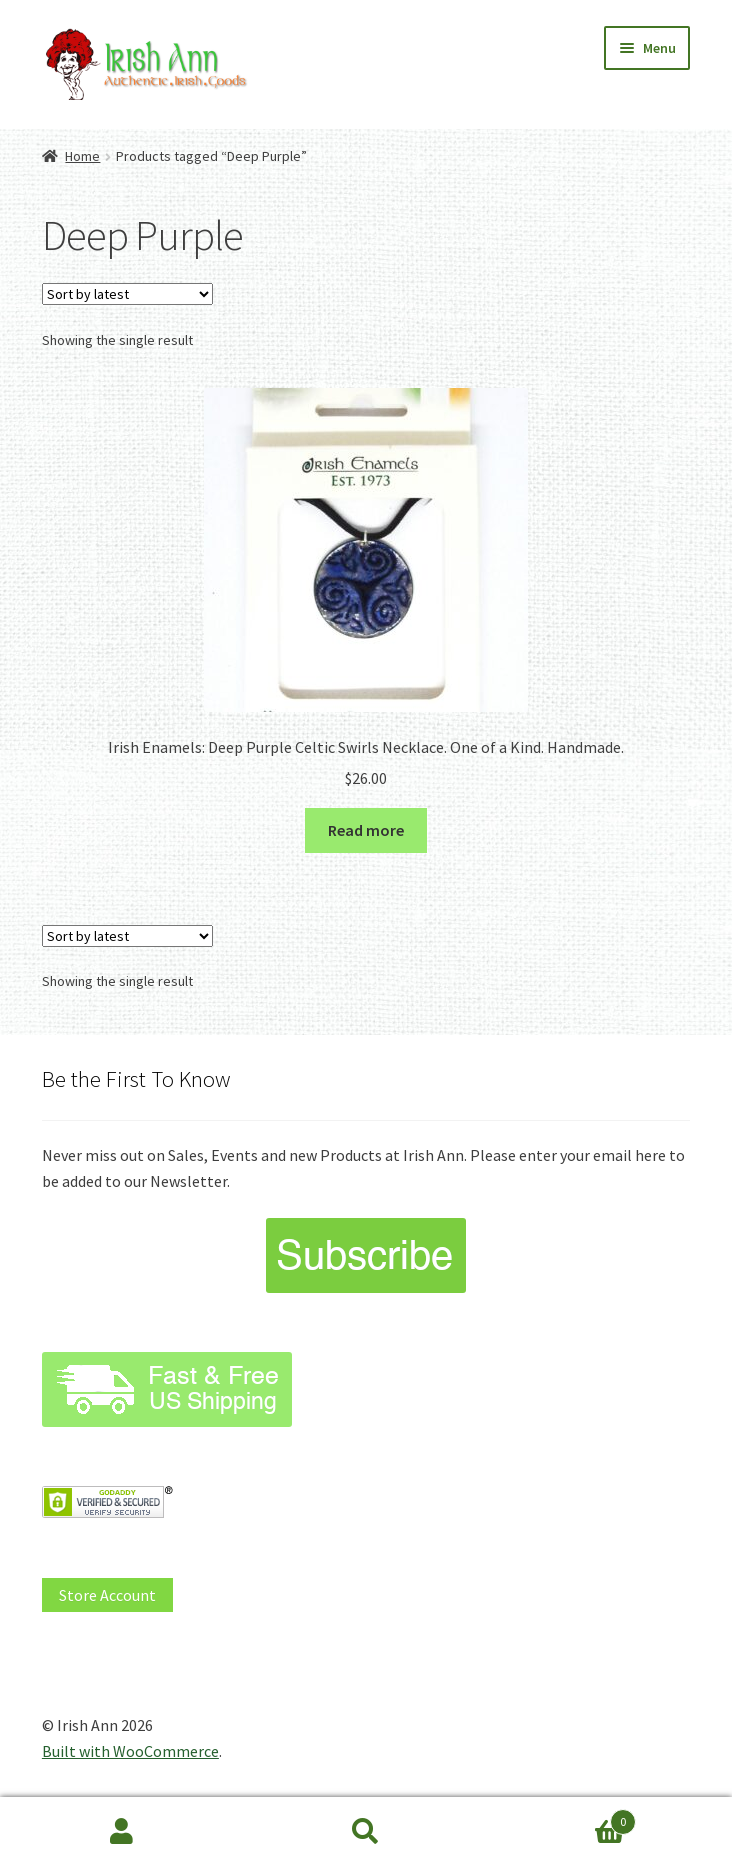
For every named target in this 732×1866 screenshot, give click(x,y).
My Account (122, 1832)
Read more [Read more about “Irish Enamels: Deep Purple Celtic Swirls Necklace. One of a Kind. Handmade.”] (366, 830)
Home (82, 156)
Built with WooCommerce (130, 1751)
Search (366, 1832)
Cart (562, 1817)
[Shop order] (127, 294)
